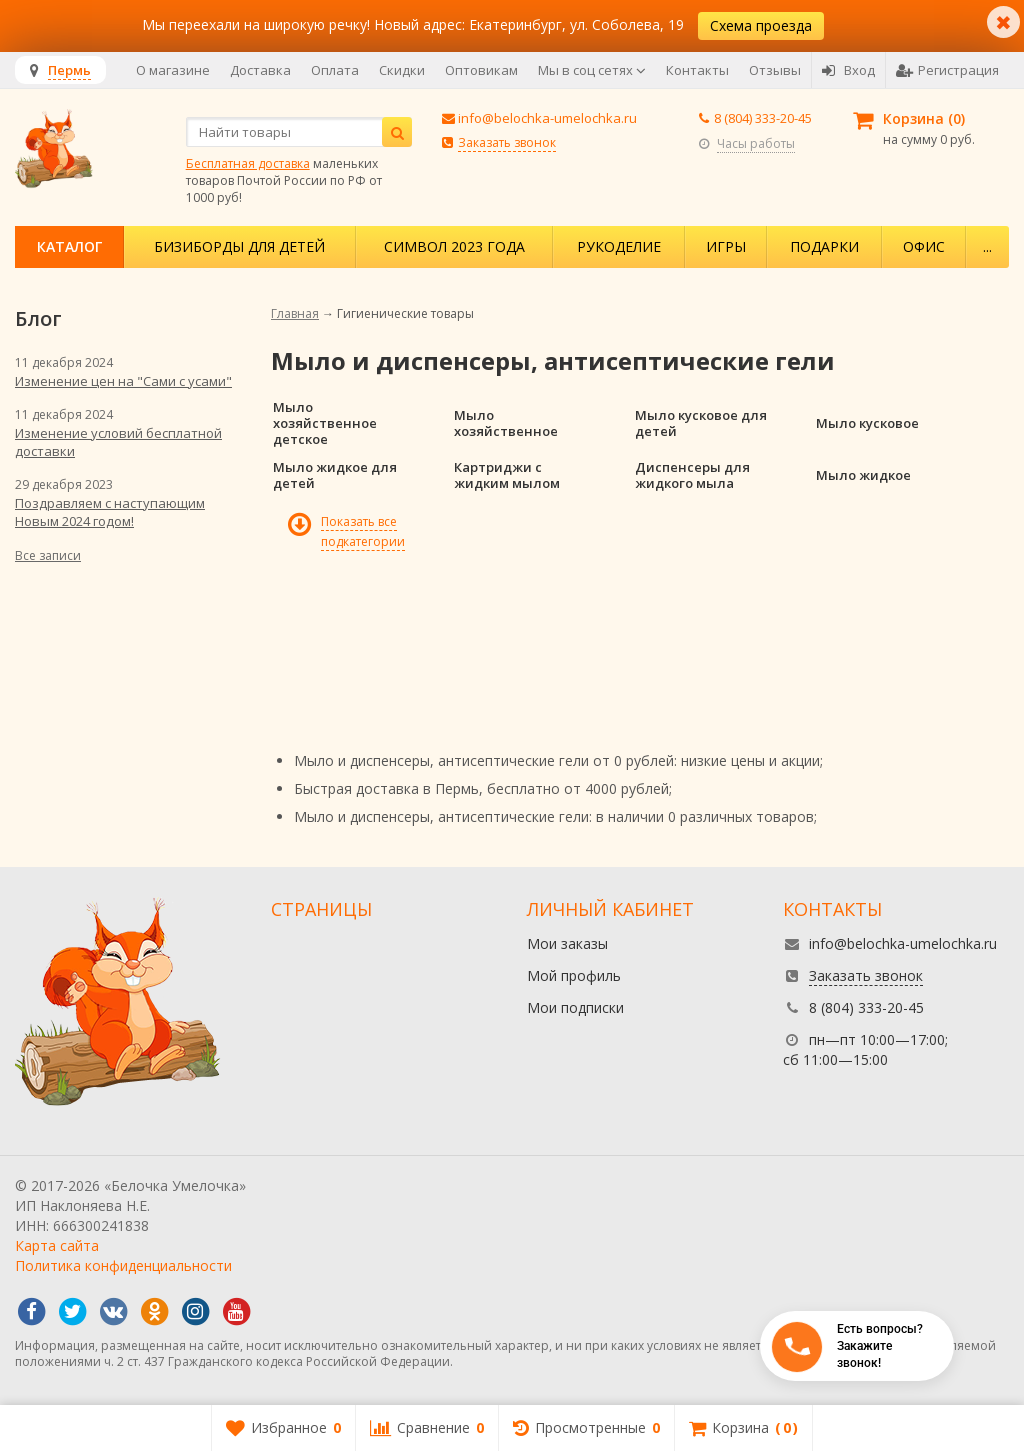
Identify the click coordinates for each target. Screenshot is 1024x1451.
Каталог (69, 246)
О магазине (173, 70)
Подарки (824, 246)
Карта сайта (57, 1245)
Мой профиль (574, 975)
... (987, 246)
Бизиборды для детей (239, 246)
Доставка (260, 70)
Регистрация (947, 70)
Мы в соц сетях (592, 70)
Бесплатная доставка (248, 163)
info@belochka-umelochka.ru (547, 118)
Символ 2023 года (454, 246)
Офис (924, 246)
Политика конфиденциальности (123, 1265)
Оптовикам (481, 70)
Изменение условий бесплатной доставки (118, 442)
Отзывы (775, 70)
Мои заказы (567, 943)
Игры (726, 246)
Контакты (697, 70)
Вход (848, 70)
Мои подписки (575, 1007)
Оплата (335, 70)
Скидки (402, 70)
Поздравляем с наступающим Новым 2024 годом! (110, 512)
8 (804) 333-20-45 (763, 118)
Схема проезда (761, 25)
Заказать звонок (507, 142)
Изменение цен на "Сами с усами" (123, 381)
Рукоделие (619, 246)
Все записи (48, 555)
